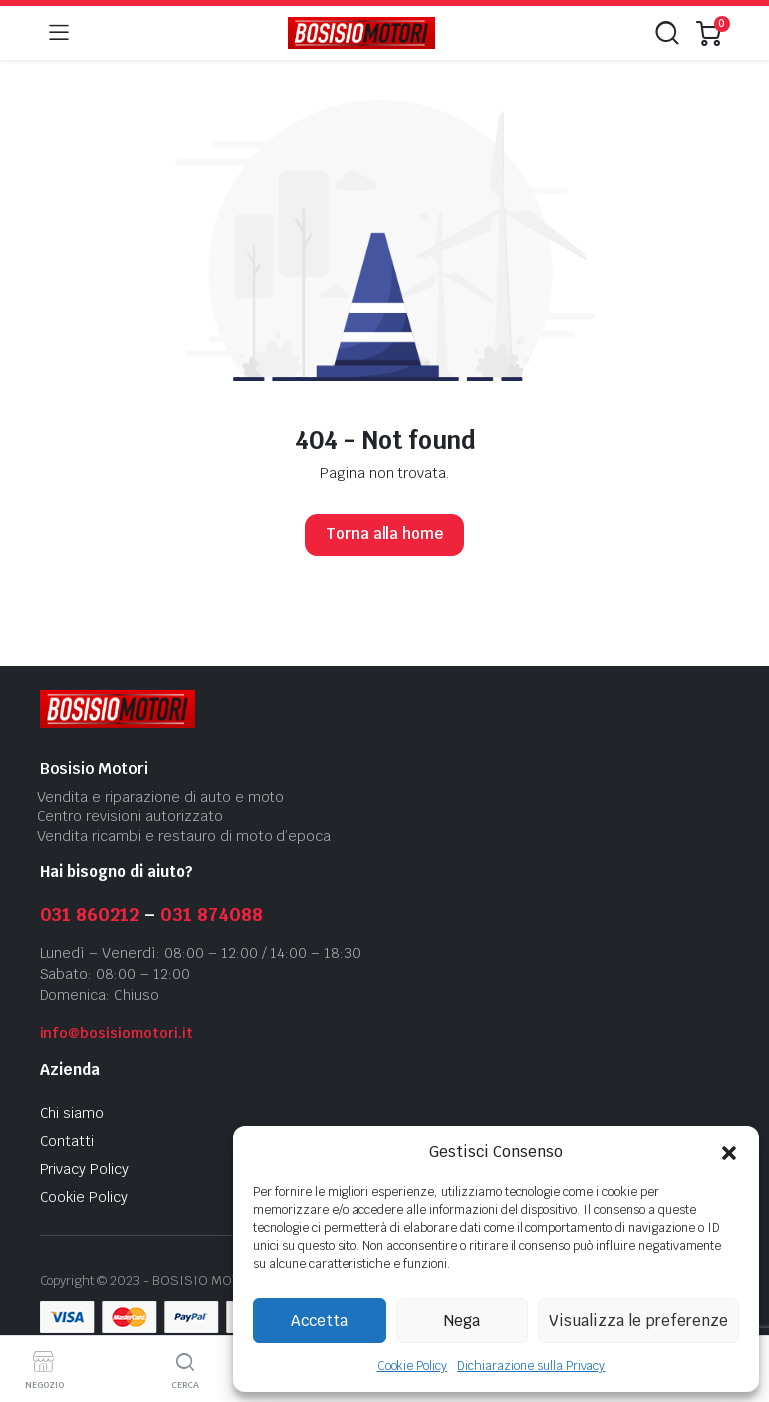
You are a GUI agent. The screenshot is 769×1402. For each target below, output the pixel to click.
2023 (125, 1280)
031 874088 (211, 914)
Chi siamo (72, 1113)
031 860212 (90, 914)
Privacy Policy (85, 1169)
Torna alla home (385, 533)
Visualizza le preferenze (638, 1320)
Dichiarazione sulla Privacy (531, 1366)
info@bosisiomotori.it (116, 1033)
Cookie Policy (412, 1366)
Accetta (319, 1320)
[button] (729, 1152)
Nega (462, 1320)
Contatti (67, 1141)
